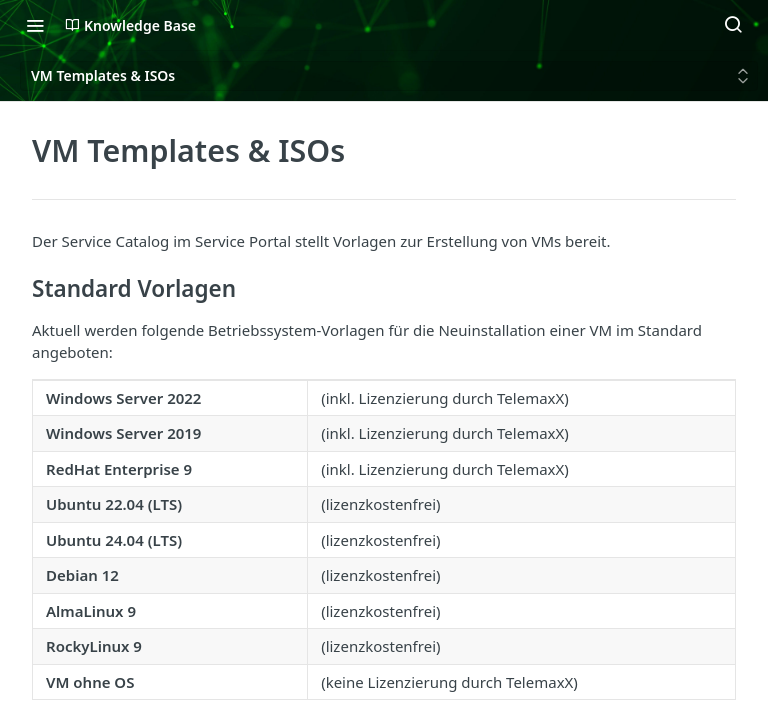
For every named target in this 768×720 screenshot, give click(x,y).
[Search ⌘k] (733, 25)
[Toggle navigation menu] (35, 25)
